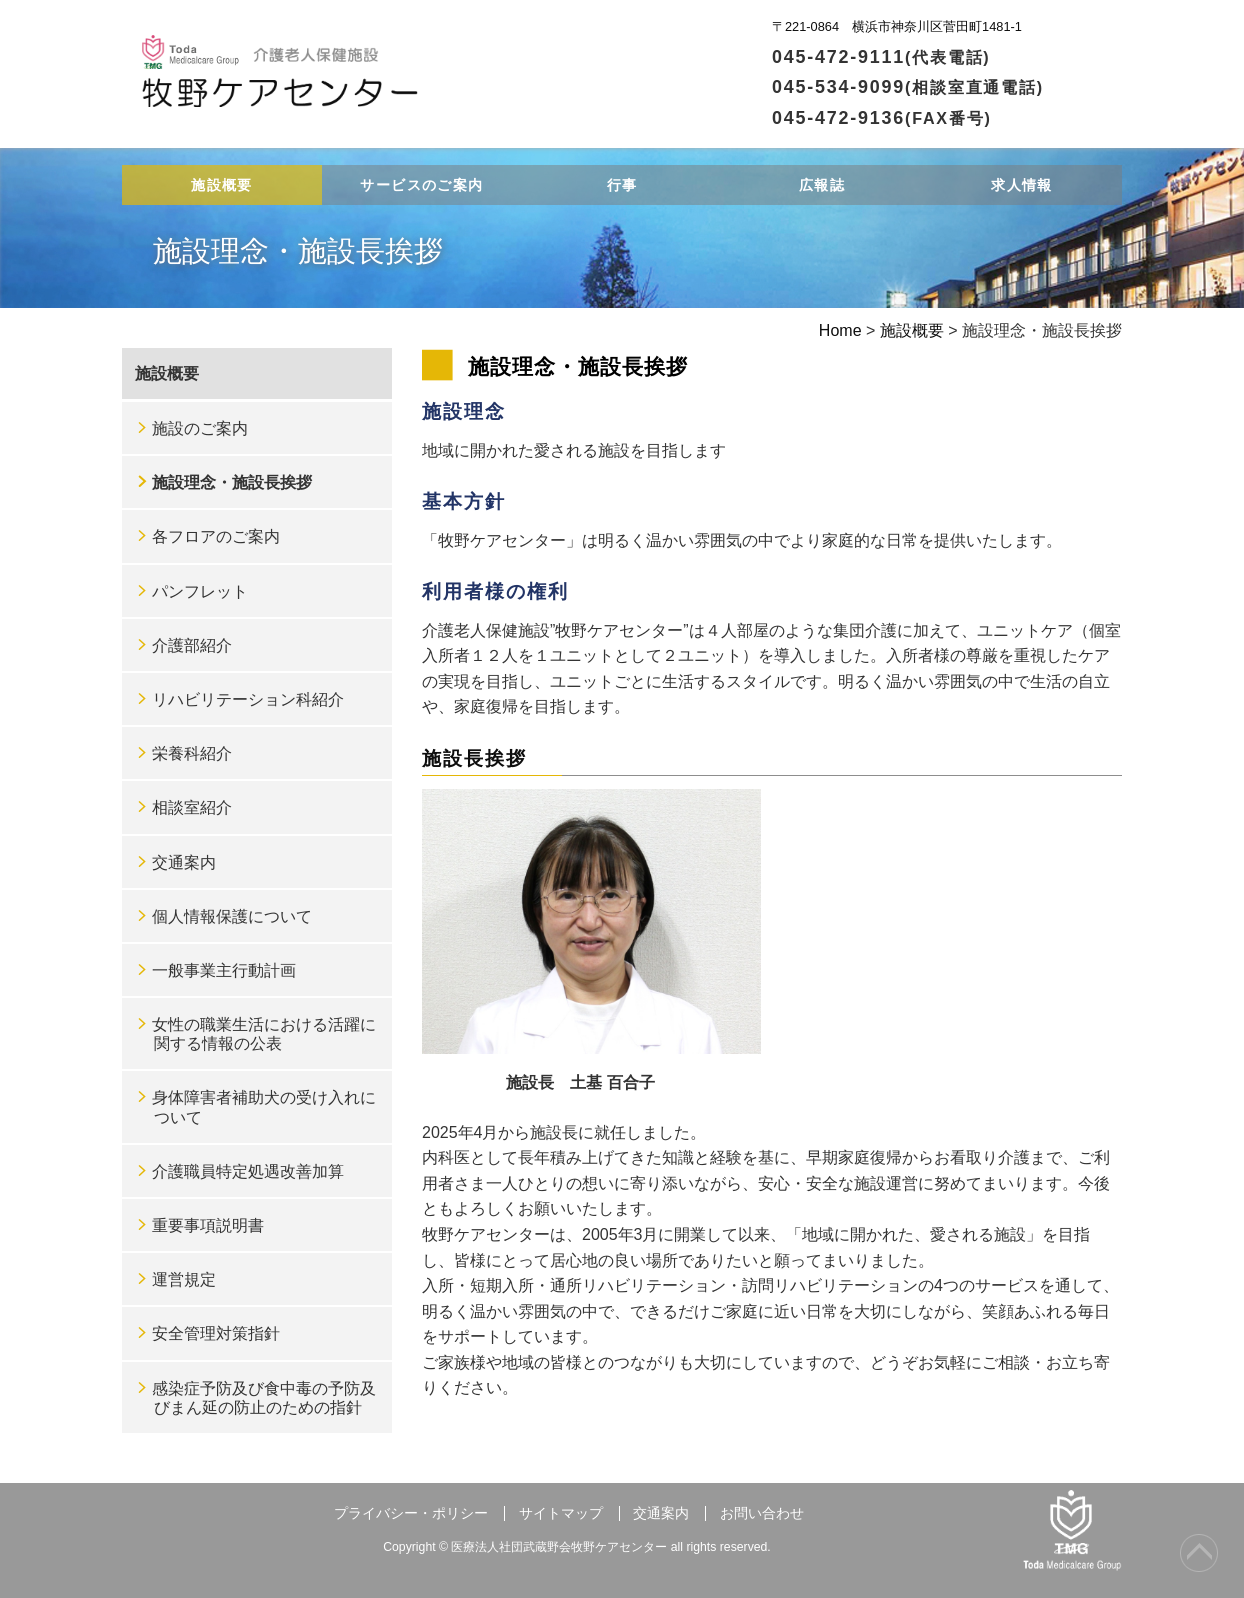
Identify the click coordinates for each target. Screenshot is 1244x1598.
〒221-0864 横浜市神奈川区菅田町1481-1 (897, 26)
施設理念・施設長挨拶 (232, 482)
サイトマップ (561, 1513)
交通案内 (184, 862)
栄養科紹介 (192, 753)
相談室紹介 (192, 807)
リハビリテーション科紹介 (248, 699)
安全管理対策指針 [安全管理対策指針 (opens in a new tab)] (216, 1333)
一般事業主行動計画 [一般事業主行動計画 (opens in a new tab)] (224, 970)
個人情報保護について (232, 916)
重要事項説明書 (208, 1225)
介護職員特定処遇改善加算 (248, 1171)
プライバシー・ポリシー (411, 1513)
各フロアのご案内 (216, 536)
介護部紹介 (192, 645)
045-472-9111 (881, 57)
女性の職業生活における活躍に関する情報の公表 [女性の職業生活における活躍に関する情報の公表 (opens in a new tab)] (264, 1034)
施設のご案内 (200, 428)
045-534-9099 (908, 87)
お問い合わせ (762, 1513)
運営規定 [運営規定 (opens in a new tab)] (184, 1279)
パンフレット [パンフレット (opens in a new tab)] (200, 591)
